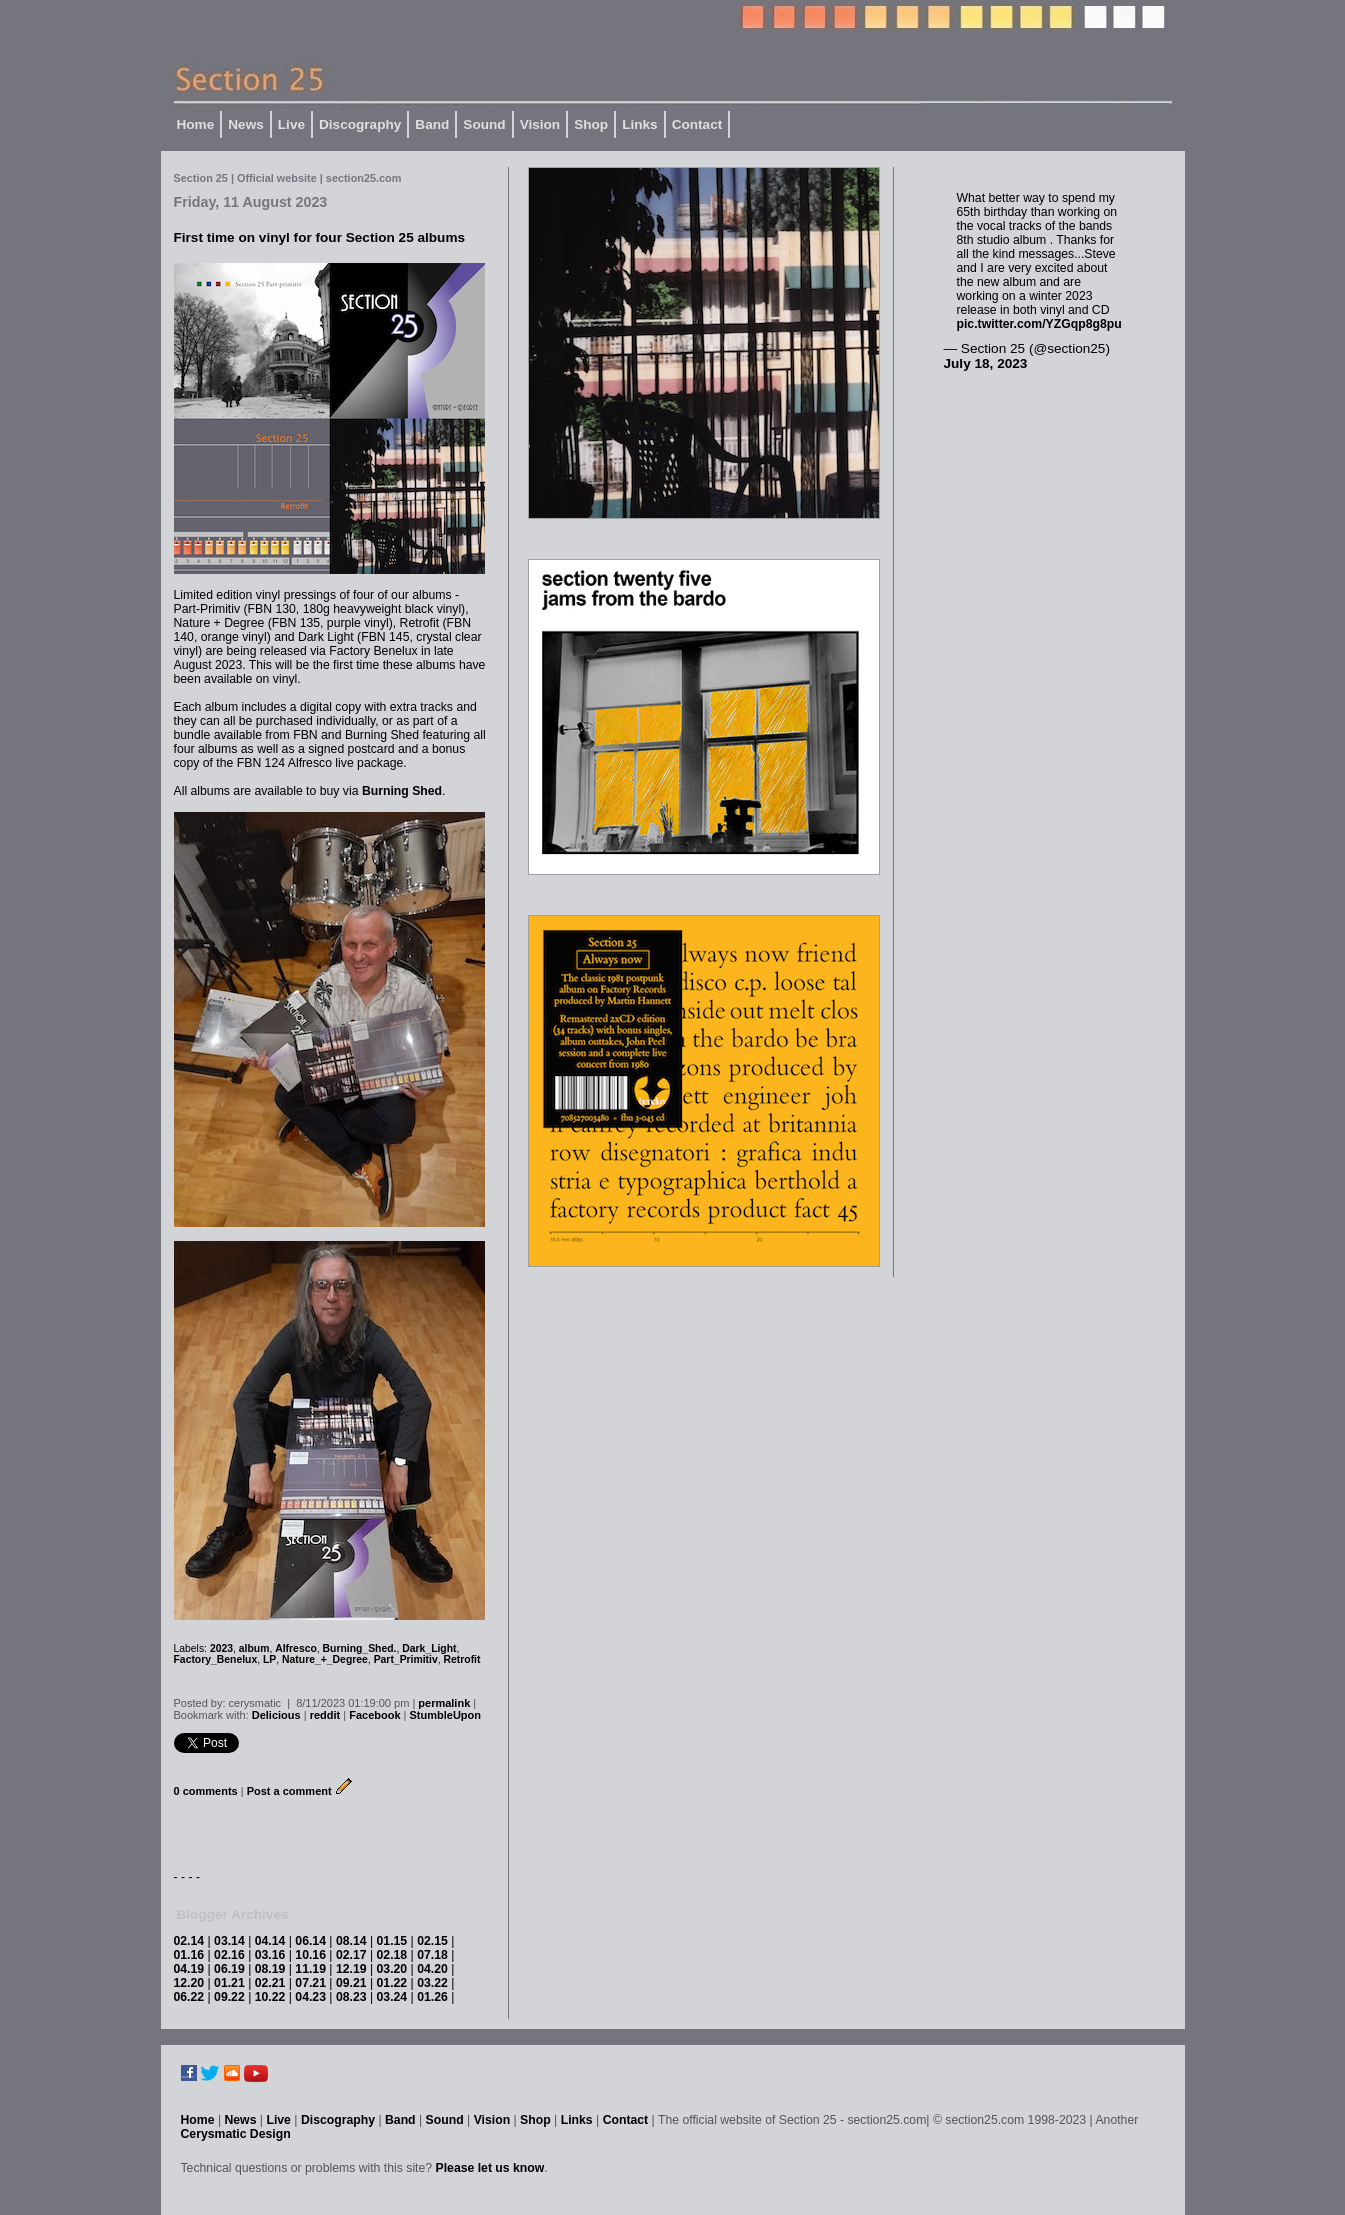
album (254, 1648)
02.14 (189, 1941)
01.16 (189, 1955)
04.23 (310, 1997)
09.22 (229, 1997)
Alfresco (296, 1648)
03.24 (392, 1997)
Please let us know (490, 2168)
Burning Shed (402, 791)
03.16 (270, 1955)
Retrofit (462, 1659)
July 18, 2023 (986, 363)
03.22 (432, 1983)
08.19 (270, 1969)
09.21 (351, 1983)
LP (269, 1659)
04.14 (270, 1941)
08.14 (351, 1941)
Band (432, 124)
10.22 (270, 1997)
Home (196, 124)
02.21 (270, 1983)
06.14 (310, 1941)
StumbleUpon (446, 1715)
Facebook (374, 1715)
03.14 (229, 1941)
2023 (221, 1648)
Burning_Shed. (360, 1648)
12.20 (189, 1983)
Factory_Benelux (216, 1659)
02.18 (392, 1955)
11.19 (310, 1969)
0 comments (206, 1791)
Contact (697, 124)
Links (640, 124)
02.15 (432, 1941)
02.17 (351, 1955)
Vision (540, 124)
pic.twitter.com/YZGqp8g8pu (1039, 324)
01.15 (392, 1941)
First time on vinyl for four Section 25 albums (320, 237)
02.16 (229, 1955)
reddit (325, 1715)
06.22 (189, 1997)
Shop (591, 124)
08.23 (351, 1997)
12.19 (351, 1969)
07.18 (432, 1955)
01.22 (392, 1983)
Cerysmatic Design (236, 2134)
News (246, 124)
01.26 (432, 1997)
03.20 (392, 1969)
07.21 (310, 1983)
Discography (360, 124)
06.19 (229, 1969)
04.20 (432, 1969)
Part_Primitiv (406, 1659)
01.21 (229, 1983)
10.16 (310, 1955)
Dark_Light (429, 1648)
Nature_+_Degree (325, 1659)
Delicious (276, 1715)
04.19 (189, 1969)
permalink (444, 1703)
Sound (484, 124)
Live (291, 124)
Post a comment (289, 1791)
